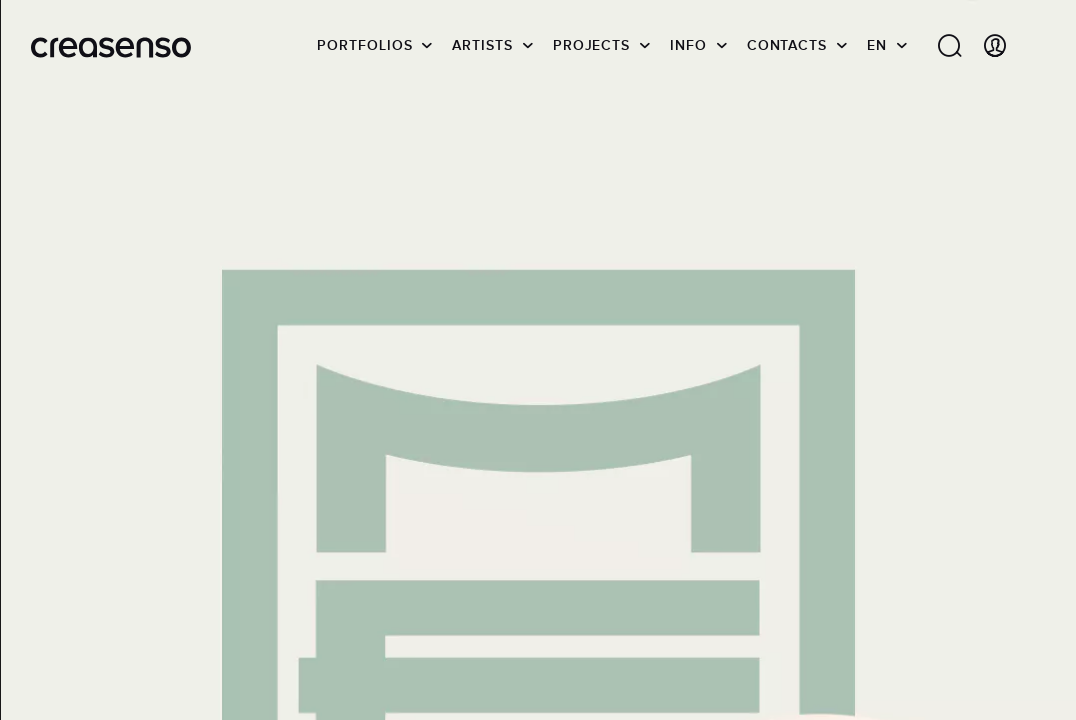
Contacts (787, 45)
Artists (482, 45)
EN (877, 45)
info (688, 45)
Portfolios (364, 45)
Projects (591, 45)
